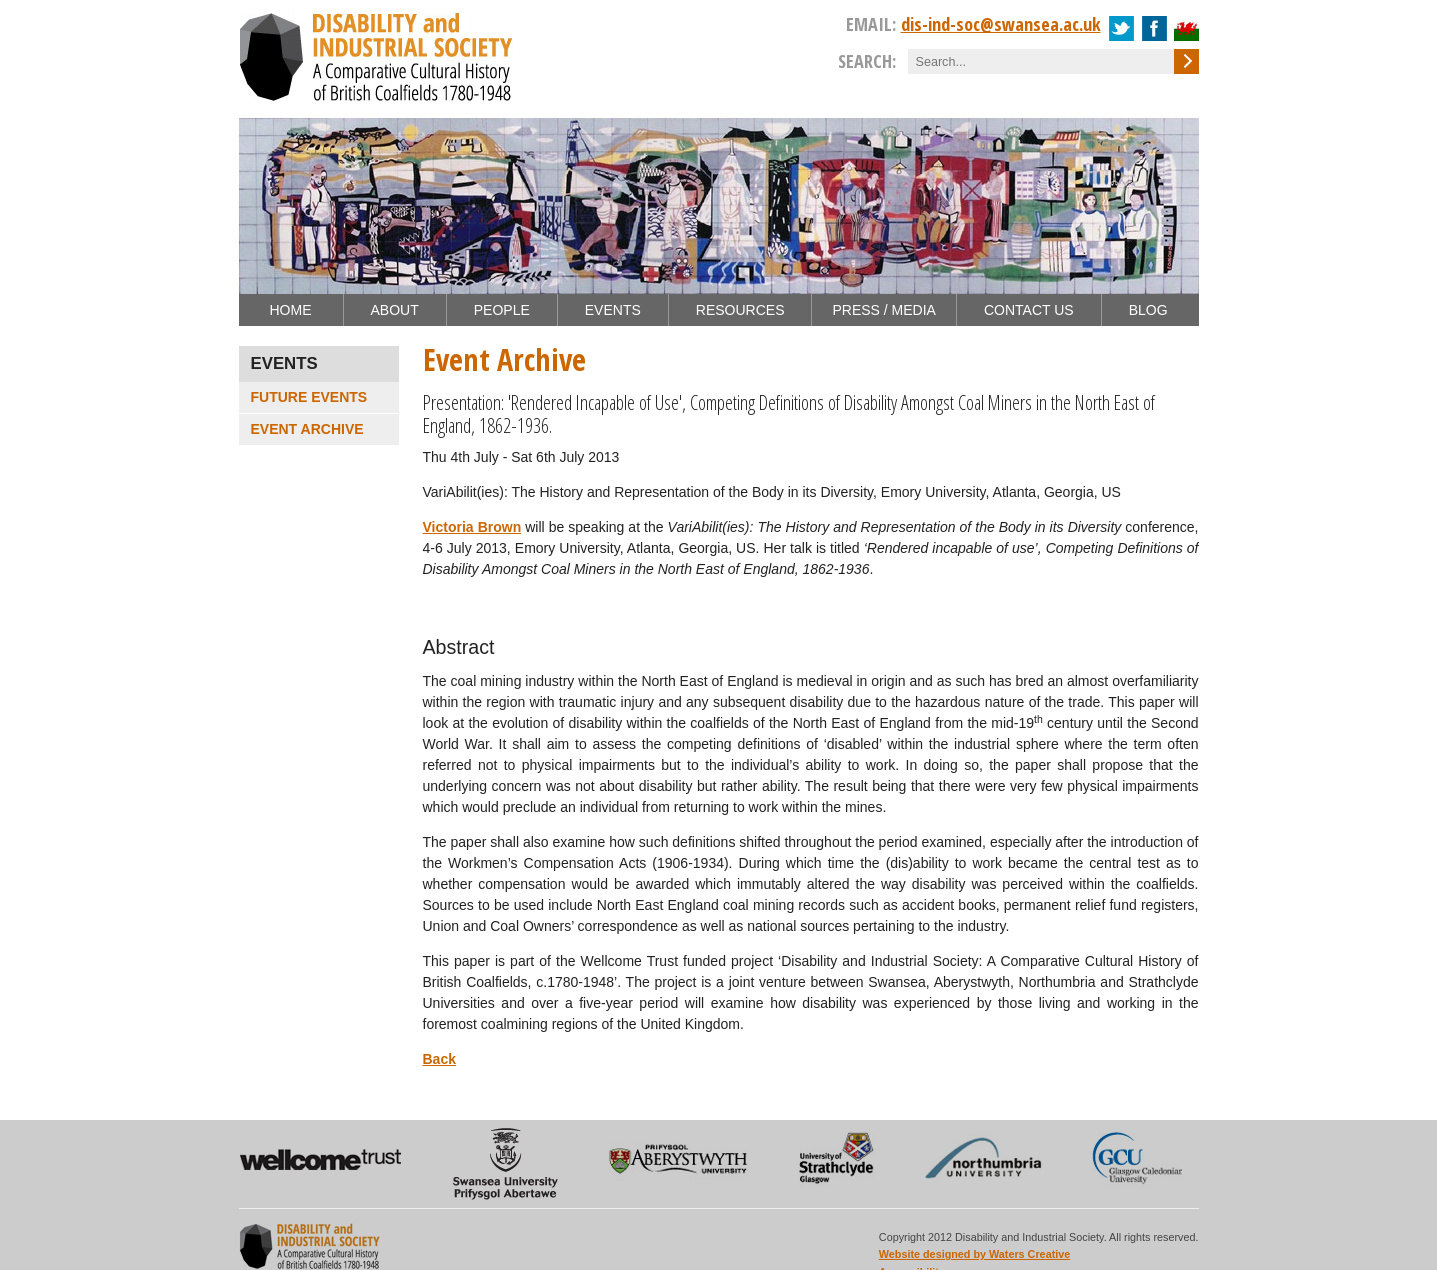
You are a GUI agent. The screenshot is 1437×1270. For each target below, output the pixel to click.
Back (439, 1059)
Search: (867, 61)
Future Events (309, 397)
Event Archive (307, 429)
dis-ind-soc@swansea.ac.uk (1001, 24)
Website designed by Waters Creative (974, 1254)
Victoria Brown (472, 527)
